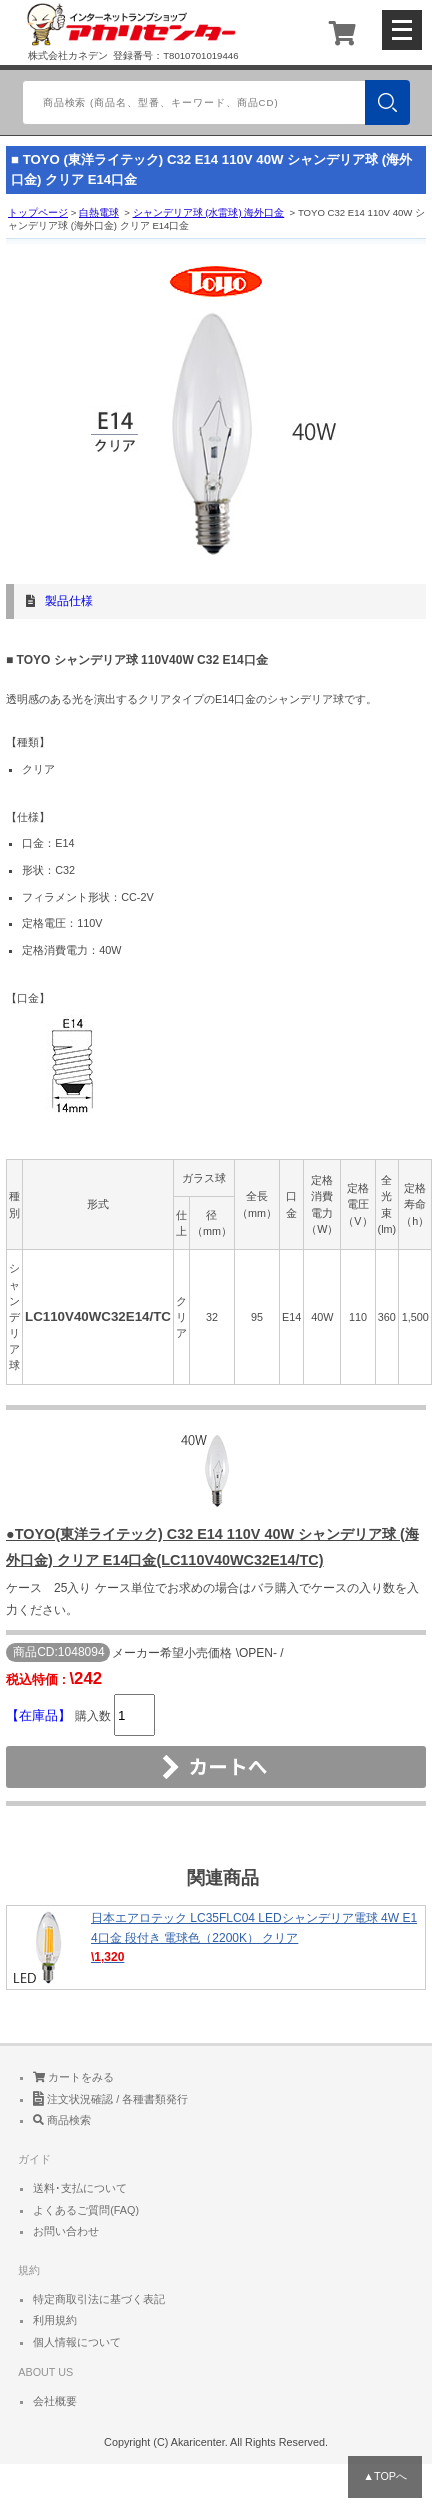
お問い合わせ (66, 2231)
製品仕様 (69, 601)
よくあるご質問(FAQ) (86, 2210)
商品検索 (62, 2120)
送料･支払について (80, 2188)
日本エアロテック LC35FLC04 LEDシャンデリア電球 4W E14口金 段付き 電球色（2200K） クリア (216, 1947)
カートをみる (73, 2077)
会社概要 (55, 2401)
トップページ (38, 212)
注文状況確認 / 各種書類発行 (110, 2099)
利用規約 (55, 2320)
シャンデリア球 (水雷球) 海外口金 (209, 212)
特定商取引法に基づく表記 (99, 2299)
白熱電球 (99, 212)
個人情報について (77, 2342)
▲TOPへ (385, 2476)
